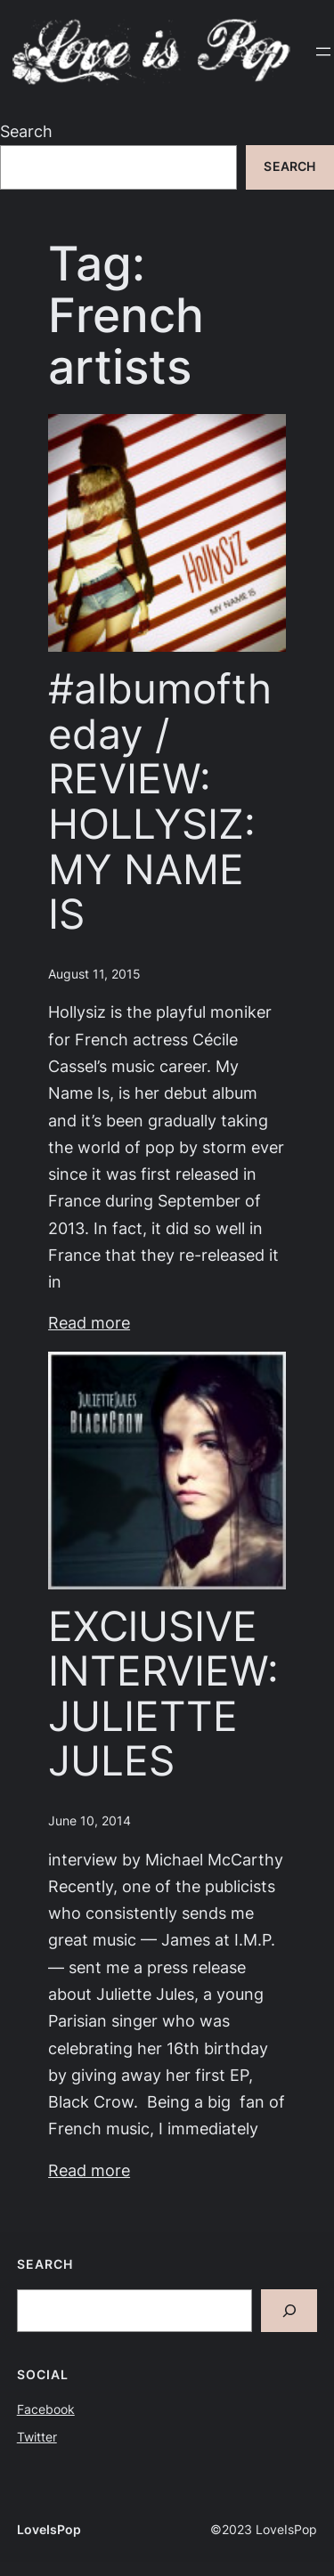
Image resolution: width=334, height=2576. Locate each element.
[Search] (289, 2311)
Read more (89, 1322)
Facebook (46, 2409)
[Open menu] (323, 51)
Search (26, 131)
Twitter (37, 2437)
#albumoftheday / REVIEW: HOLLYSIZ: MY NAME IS (160, 801)
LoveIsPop (49, 2530)
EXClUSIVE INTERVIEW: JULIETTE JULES (163, 1694)
